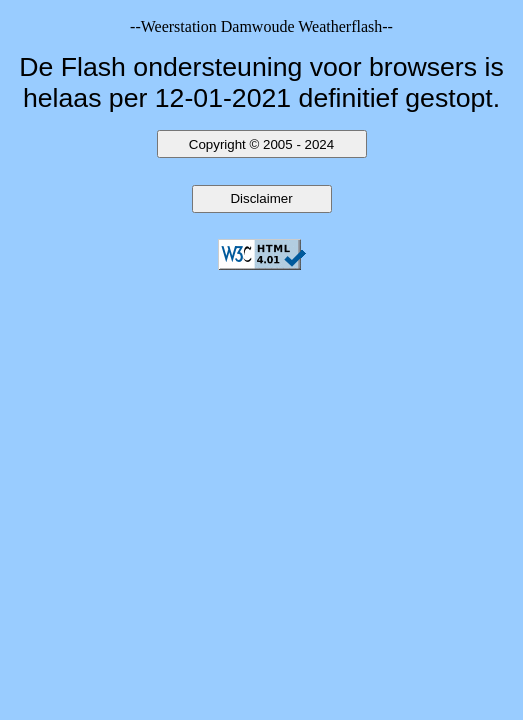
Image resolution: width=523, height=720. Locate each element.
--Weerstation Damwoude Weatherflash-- (261, 26)
